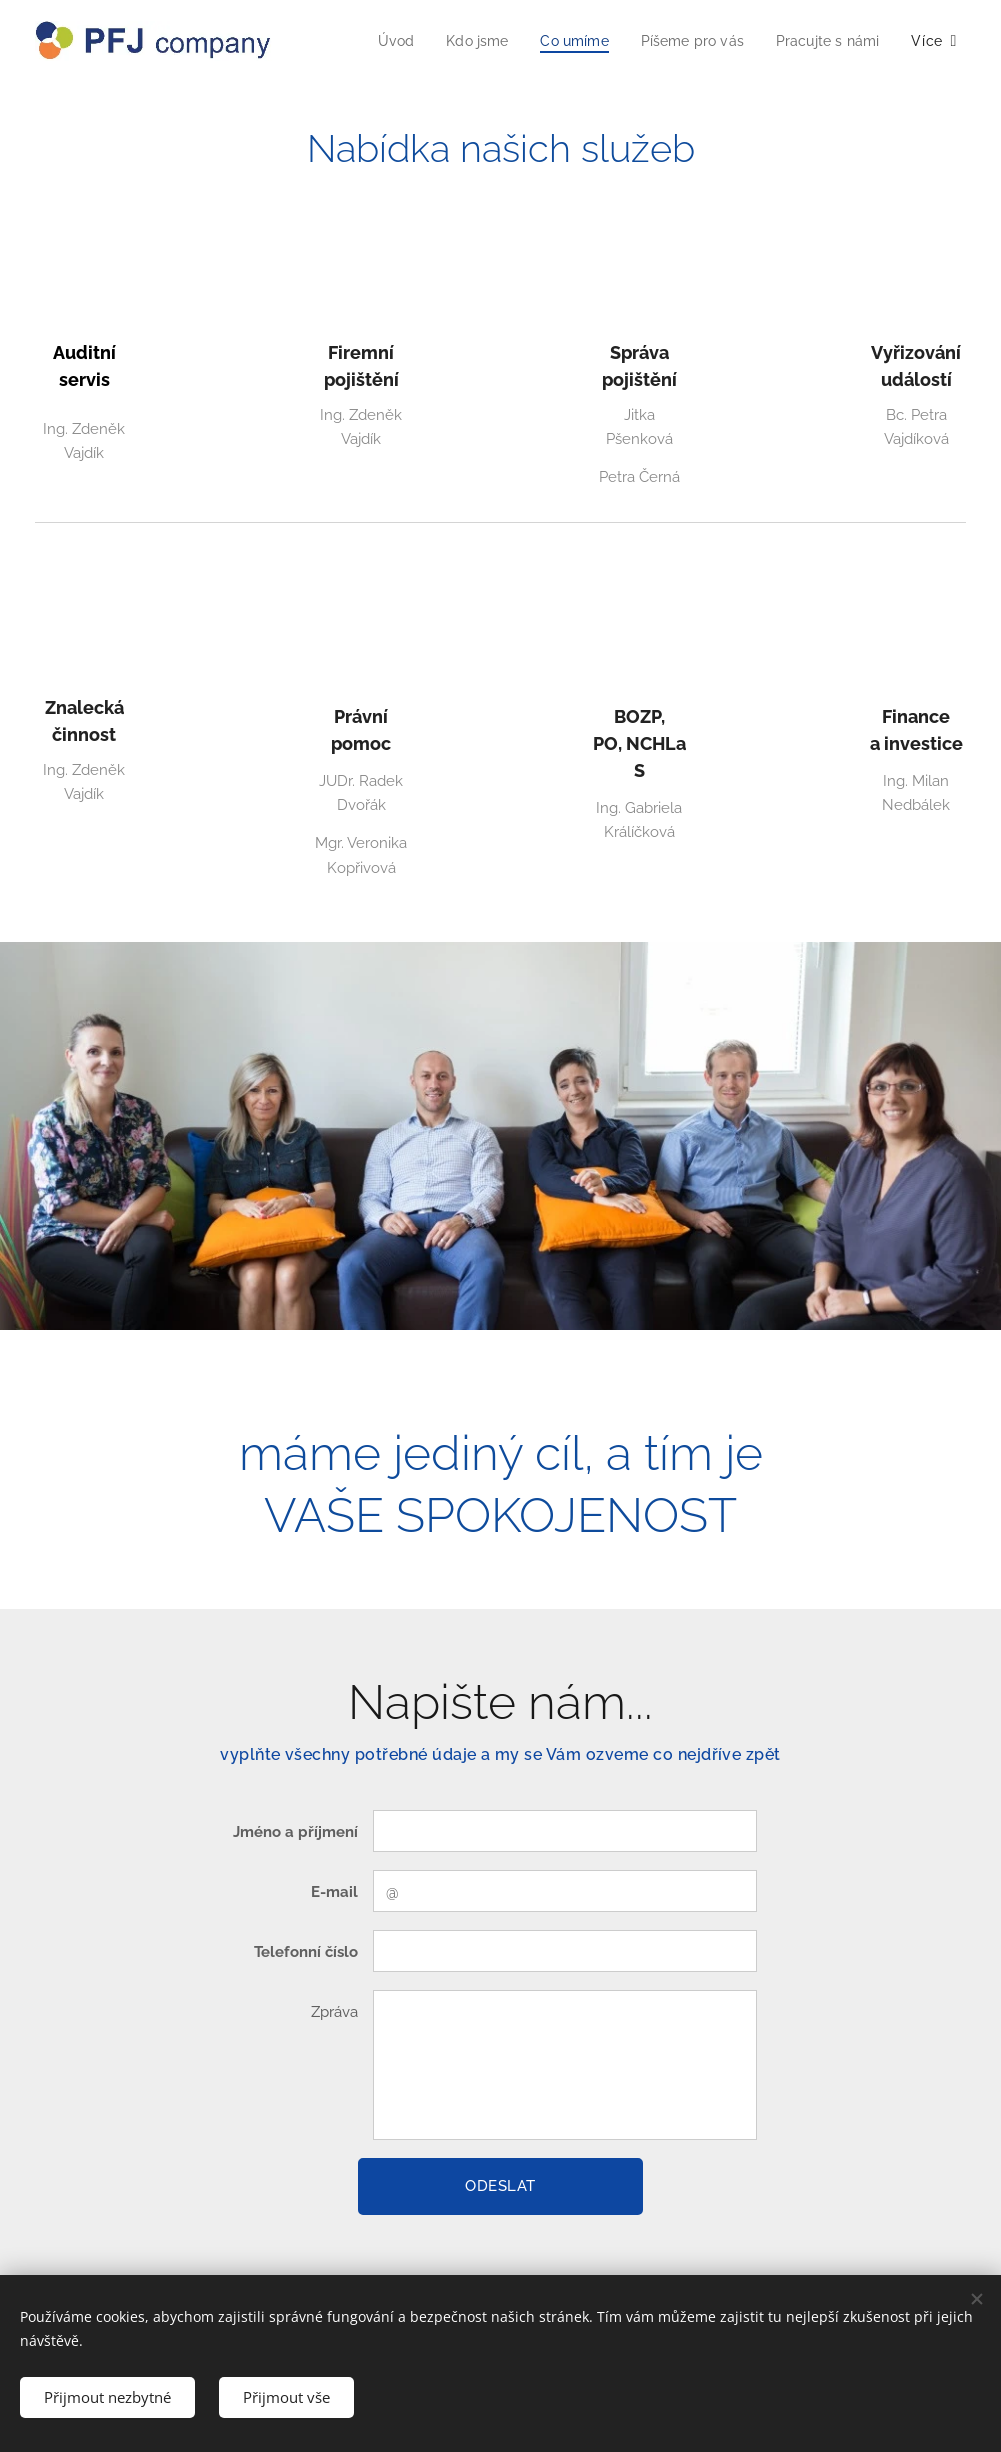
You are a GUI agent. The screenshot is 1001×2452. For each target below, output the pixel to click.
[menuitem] (376, 41)
